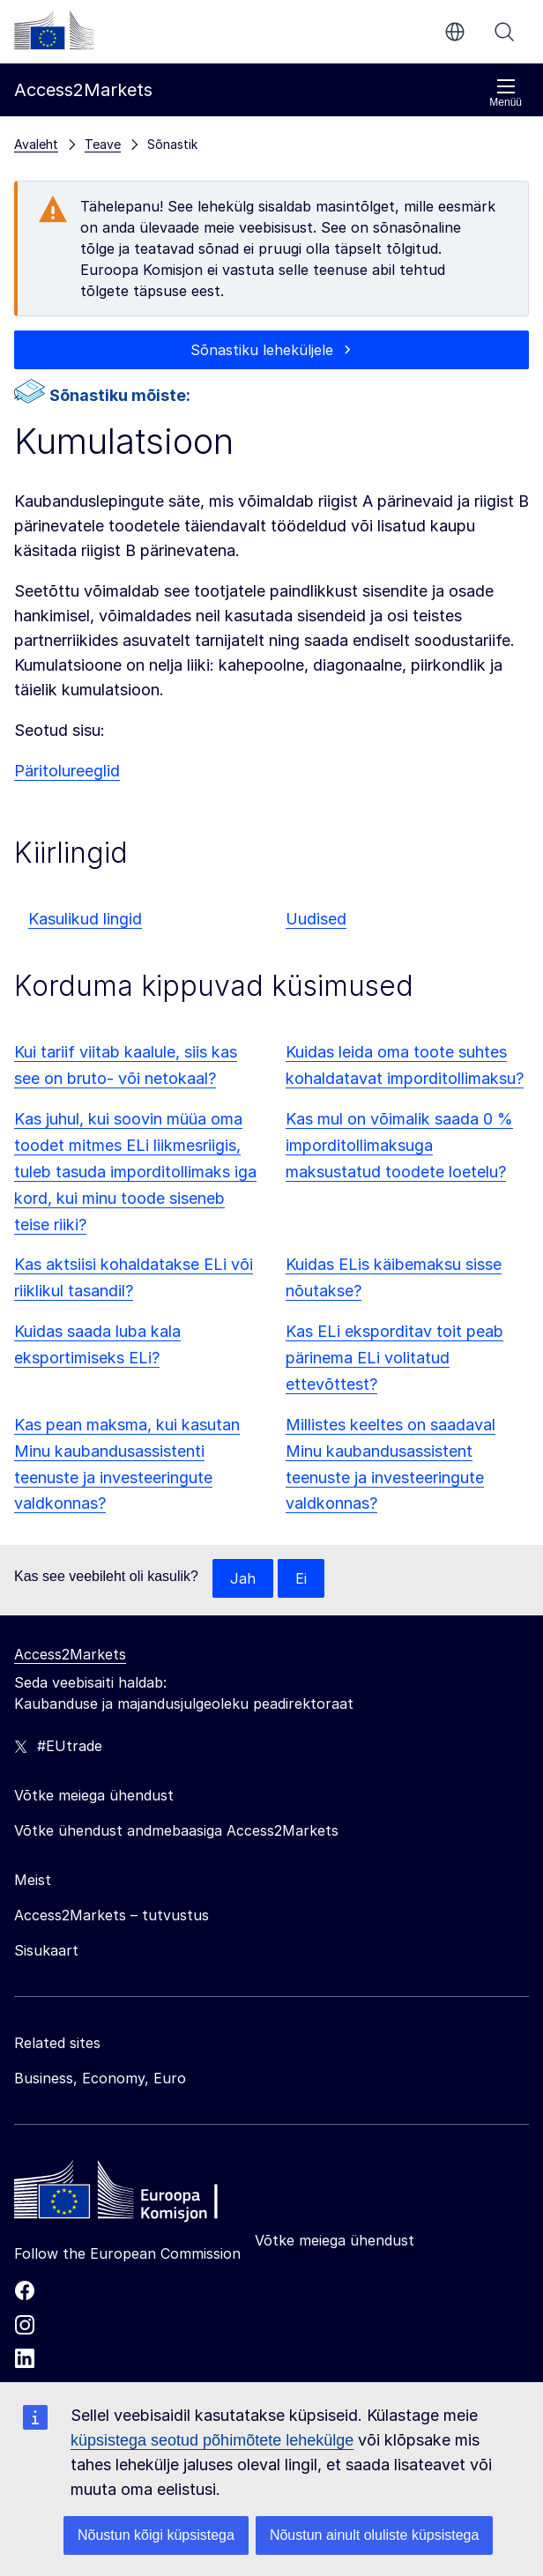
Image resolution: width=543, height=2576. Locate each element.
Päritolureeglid (67, 770)
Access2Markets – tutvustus (111, 1915)
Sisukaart (46, 1950)
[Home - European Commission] (142, 2194)
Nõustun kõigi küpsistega (156, 2535)
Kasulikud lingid (85, 918)
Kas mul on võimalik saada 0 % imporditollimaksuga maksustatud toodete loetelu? (399, 1145)
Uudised (316, 918)
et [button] (454, 31)
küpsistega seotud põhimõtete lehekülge (212, 2440)
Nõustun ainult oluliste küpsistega (374, 2535)
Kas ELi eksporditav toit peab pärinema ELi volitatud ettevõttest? (394, 1357)
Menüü (505, 93)
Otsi (504, 31)
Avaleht (36, 144)
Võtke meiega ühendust (334, 2240)
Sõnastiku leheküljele (261, 350)
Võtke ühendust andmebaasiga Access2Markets (176, 1830)
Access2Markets (70, 1654)
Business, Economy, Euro (100, 2078)
